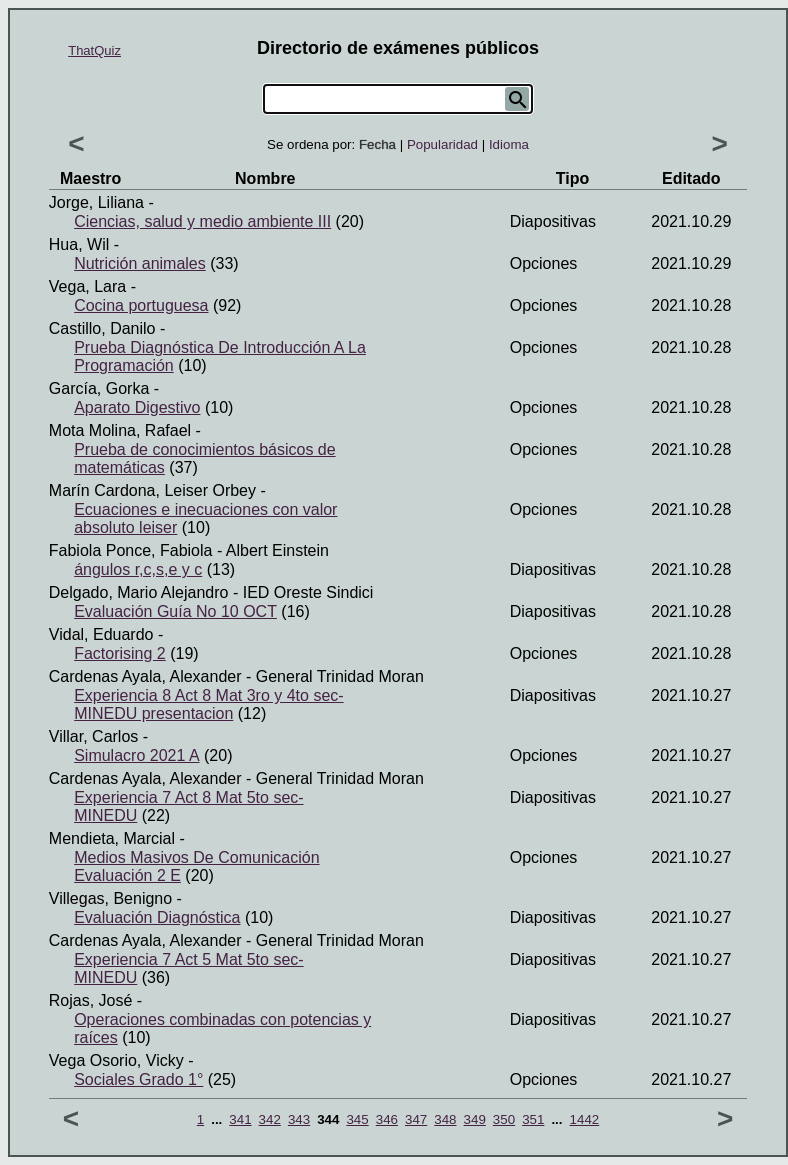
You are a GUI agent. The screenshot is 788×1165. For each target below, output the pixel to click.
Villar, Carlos (94, 736)
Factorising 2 (120, 653)
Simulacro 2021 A (136, 755)
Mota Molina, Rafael (120, 430)
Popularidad (442, 144)
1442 (585, 1119)
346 (387, 1119)
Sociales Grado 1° (138, 1079)
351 (533, 1119)
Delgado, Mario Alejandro (139, 592)
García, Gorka (99, 388)
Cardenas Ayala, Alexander (145, 676)
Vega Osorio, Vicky (116, 1060)
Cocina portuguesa (141, 305)
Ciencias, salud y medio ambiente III (202, 221)
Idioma (509, 144)
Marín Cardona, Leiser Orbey (152, 490)
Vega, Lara (87, 286)
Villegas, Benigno (110, 898)
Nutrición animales (140, 263)
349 (475, 1119)
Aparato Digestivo (137, 407)
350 (504, 1119)
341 (240, 1119)
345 (357, 1119)
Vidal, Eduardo (101, 634)
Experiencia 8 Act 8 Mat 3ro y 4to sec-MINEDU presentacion (208, 704)
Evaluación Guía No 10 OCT (175, 611)
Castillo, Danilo (102, 328)
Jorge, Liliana (96, 202)
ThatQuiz (94, 50)
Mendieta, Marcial (112, 838)
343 (299, 1119)
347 (416, 1119)
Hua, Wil (79, 244)
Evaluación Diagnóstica (157, 917)
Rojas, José (91, 1000)
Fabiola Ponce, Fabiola (131, 550)
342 (270, 1119)
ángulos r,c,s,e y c (138, 569)
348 (445, 1119)
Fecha (377, 144)
